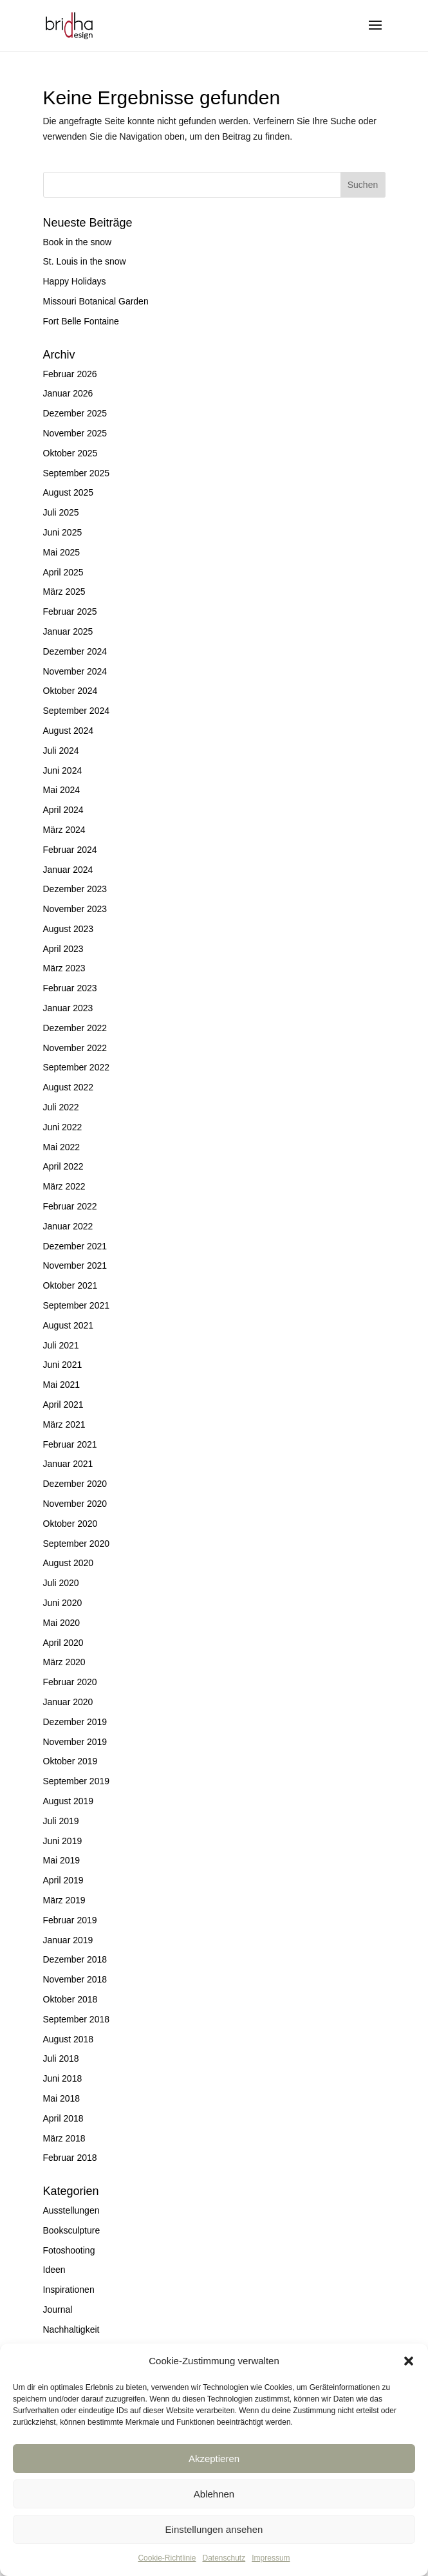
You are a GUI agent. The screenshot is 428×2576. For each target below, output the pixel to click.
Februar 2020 (70, 1682)
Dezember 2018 (75, 1959)
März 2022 (64, 1186)
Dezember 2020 (75, 1484)
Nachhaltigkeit (71, 2329)
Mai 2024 (61, 790)
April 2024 (63, 810)
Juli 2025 (61, 512)
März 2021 (64, 1424)
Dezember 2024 (75, 651)
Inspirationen (69, 2289)
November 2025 (75, 433)
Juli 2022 (61, 1107)
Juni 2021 (62, 1364)
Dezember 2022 (75, 1028)
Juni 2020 (62, 1603)
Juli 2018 (61, 2058)
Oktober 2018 (70, 1999)
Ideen (54, 2269)
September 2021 (76, 1305)
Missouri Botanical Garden (96, 301)
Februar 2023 (70, 988)
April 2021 (63, 1404)
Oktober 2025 (70, 453)
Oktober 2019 (70, 1761)
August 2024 (68, 730)
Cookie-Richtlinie (167, 2557)
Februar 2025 (70, 611)
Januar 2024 (68, 869)
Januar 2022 (68, 1226)
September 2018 (76, 2019)
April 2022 (63, 1166)
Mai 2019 (61, 1860)
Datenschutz (224, 2557)
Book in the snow (77, 242)
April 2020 (63, 1643)
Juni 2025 (62, 532)
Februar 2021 (70, 1444)
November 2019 (75, 1742)
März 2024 (64, 830)
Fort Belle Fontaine (81, 321)
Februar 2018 (70, 2157)
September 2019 (76, 1781)
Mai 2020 (61, 1623)
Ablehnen (214, 2493)
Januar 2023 (68, 1008)
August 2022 (68, 1087)
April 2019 (63, 1880)
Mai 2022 (61, 1147)
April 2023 (63, 949)
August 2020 (68, 1563)
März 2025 (64, 591)
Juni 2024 (62, 770)
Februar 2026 (70, 374)
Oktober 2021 (70, 1285)
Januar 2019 (68, 1940)
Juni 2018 (62, 2078)
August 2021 (68, 1325)
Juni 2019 (62, 1841)
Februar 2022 (70, 1206)
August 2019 (68, 1801)
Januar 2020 (68, 1702)
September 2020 (76, 1543)
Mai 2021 (61, 1384)
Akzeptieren (214, 2458)
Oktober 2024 (70, 691)
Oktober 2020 (70, 1523)
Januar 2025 (68, 631)
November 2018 (75, 1979)
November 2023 (75, 909)
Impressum (271, 2557)
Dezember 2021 (75, 1246)
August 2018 (68, 2039)
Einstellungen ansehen (214, 2529)
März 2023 (64, 968)
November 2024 (75, 671)
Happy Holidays (74, 281)
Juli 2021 (61, 1345)
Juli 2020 (61, 1583)
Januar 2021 (68, 1464)
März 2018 (64, 2138)
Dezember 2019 (75, 1722)
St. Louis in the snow (84, 261)
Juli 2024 (61, 750)
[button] (408, 2361)
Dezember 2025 (75, 413)
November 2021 (75, 1265)
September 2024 (76, 710)
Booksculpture (71, 2230)
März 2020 (64, 1662)
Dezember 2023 (75, 889)
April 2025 (63, 572)
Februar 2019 (70, 1920)
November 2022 (75, 1048)
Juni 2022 (62, 1127)
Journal (58, 2309)
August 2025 (68, 492)
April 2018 (63, 2118)
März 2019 (64, 1900)
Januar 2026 (68, 393)
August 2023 (68, 929)
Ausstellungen (71, 2210)
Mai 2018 (61, 2098)
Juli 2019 (61, 1821)
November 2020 (75, 1503)
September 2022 (76, 1067)
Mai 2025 (61, 552)
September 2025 (76, 473)
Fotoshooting (69, 2250)
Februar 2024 (70, 850)
